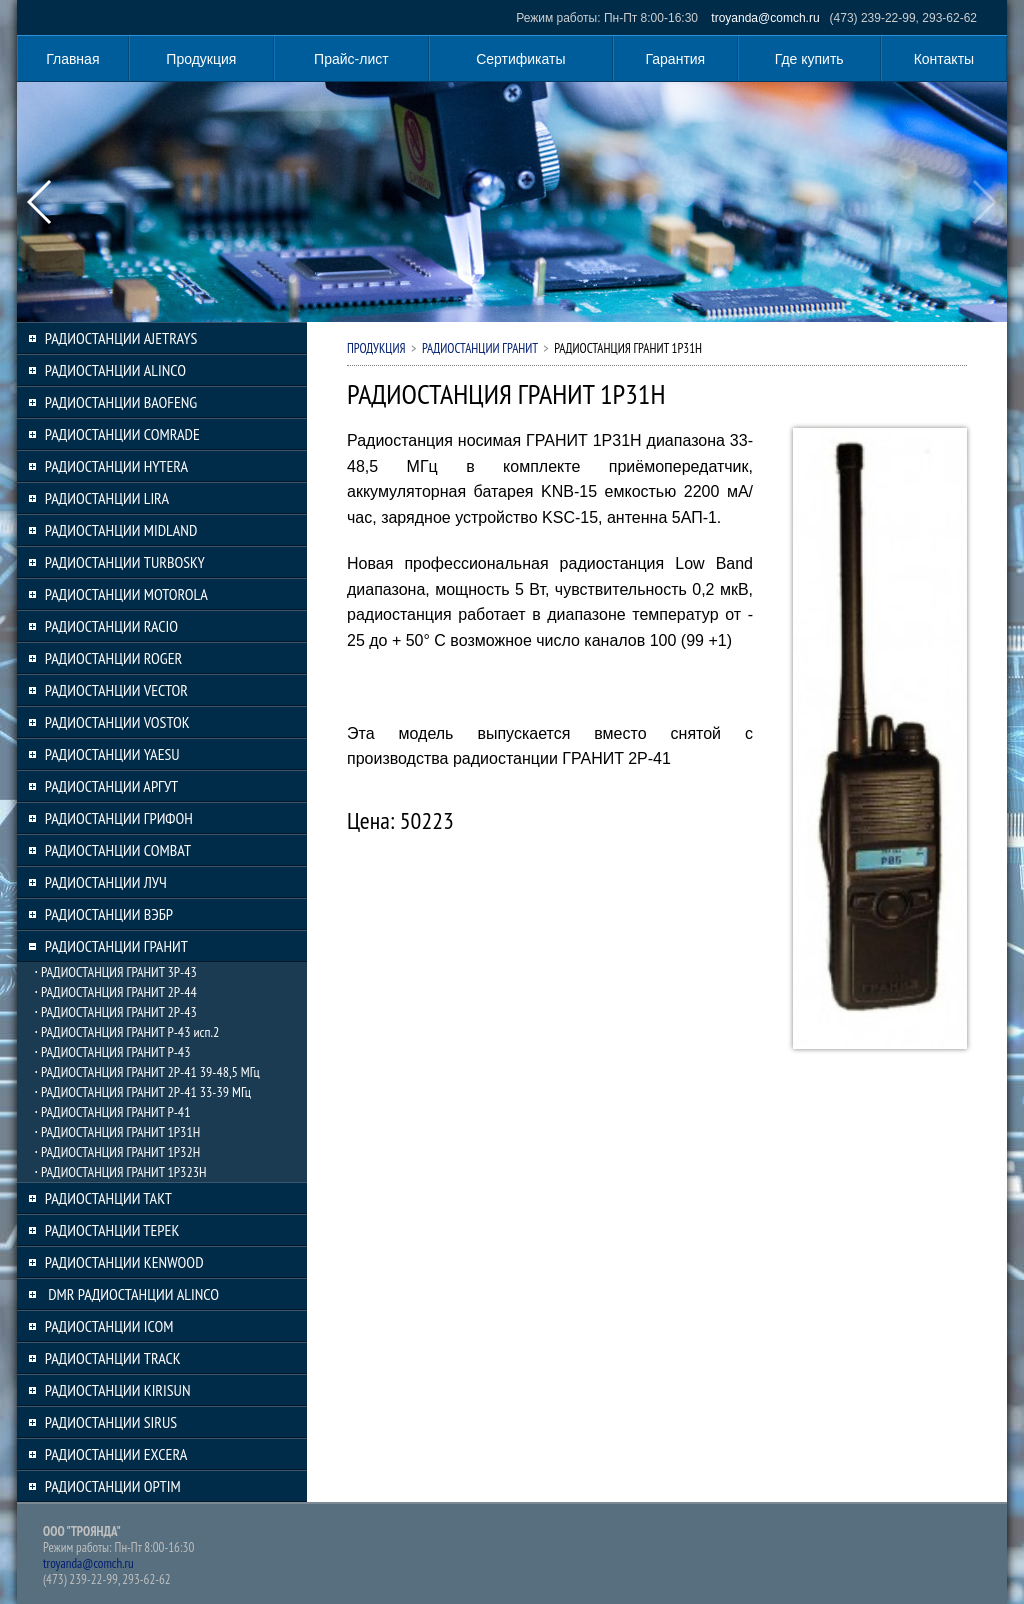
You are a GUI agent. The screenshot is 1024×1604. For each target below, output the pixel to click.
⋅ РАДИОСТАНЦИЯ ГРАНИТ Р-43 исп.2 (126, 1032)
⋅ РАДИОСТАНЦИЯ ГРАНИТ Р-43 (112, 1052)
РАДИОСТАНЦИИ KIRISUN (118, 1390)
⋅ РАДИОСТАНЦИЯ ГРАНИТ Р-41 (112, 1112)
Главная (72, 59)
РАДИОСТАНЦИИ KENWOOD (124, 1262)
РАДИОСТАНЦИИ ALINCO (115, 370)
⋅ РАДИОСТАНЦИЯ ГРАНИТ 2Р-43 (115, 1012)
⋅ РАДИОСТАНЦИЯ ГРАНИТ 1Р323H (120, 1172)
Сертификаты (520, 59)
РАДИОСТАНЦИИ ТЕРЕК (112, 1230)
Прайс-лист (351, 59)
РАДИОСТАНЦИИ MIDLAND (121, 530)
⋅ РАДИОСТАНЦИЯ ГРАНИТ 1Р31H (117, 1132)
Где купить (809, 59)
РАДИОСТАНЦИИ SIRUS (111, 1422)
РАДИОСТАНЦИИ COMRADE (122, 434)
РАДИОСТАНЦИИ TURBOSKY (125, 562)
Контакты (944, 59)
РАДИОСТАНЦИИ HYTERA (116, 466)
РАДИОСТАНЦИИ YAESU (112, 754)
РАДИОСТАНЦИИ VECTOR (116, 690)
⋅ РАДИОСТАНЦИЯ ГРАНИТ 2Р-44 (115, 992)
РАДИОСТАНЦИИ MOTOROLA (126, 594)
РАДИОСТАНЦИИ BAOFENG (121, 402)
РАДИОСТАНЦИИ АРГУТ (111, 786)
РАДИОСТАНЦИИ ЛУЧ (106, 882)
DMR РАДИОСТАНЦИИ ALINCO (132, 1294)
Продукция (201, 59)
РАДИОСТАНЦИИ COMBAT (118, 850)
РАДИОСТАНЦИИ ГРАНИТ (116, 946)
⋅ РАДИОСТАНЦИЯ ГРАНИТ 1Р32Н (117, 1152)
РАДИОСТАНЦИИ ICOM (109, 1326)
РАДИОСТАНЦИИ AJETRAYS (121, 338)
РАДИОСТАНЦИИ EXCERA (116, 1454)
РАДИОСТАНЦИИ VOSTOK (117, 722)
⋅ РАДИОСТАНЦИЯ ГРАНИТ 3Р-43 (115, 972)
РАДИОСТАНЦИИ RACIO (111, 626)
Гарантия (676, 59)
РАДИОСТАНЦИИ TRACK (113, 1358)
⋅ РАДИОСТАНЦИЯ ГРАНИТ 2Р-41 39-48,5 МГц (147, 1072)
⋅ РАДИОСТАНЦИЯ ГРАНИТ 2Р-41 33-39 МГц (142, 1092)
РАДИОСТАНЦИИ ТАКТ (108, 1198)
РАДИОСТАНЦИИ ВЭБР (109, 914)
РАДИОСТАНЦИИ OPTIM (113, 1486)
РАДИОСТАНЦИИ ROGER (113, 658)
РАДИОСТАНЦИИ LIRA (107, 498)
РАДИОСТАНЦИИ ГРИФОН (119, 818)
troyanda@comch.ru (765, 18)
